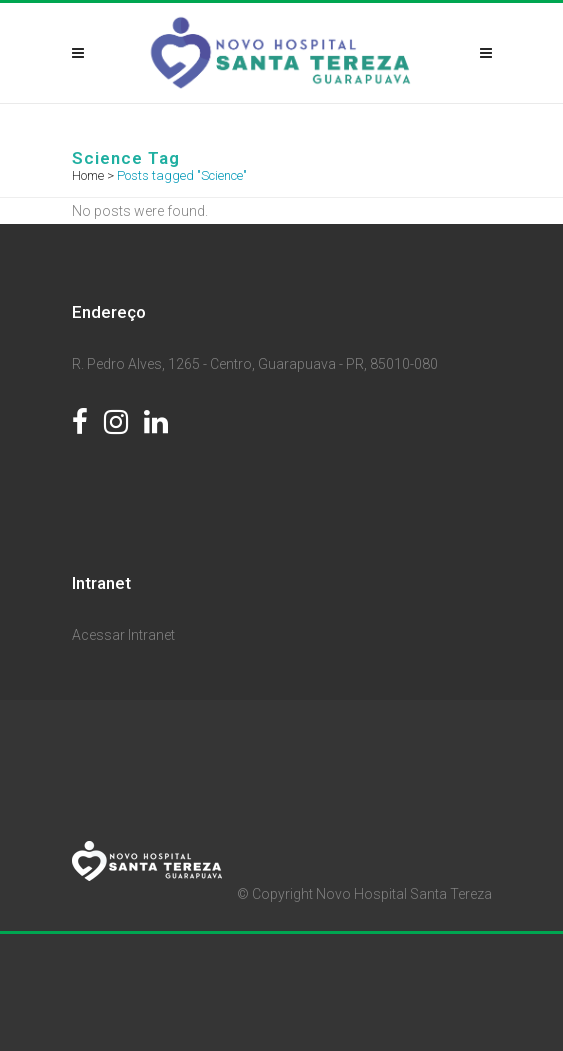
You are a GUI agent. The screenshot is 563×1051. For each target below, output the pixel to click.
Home (88, 175)
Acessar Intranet (123, 635)
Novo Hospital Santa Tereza (404, 894)
